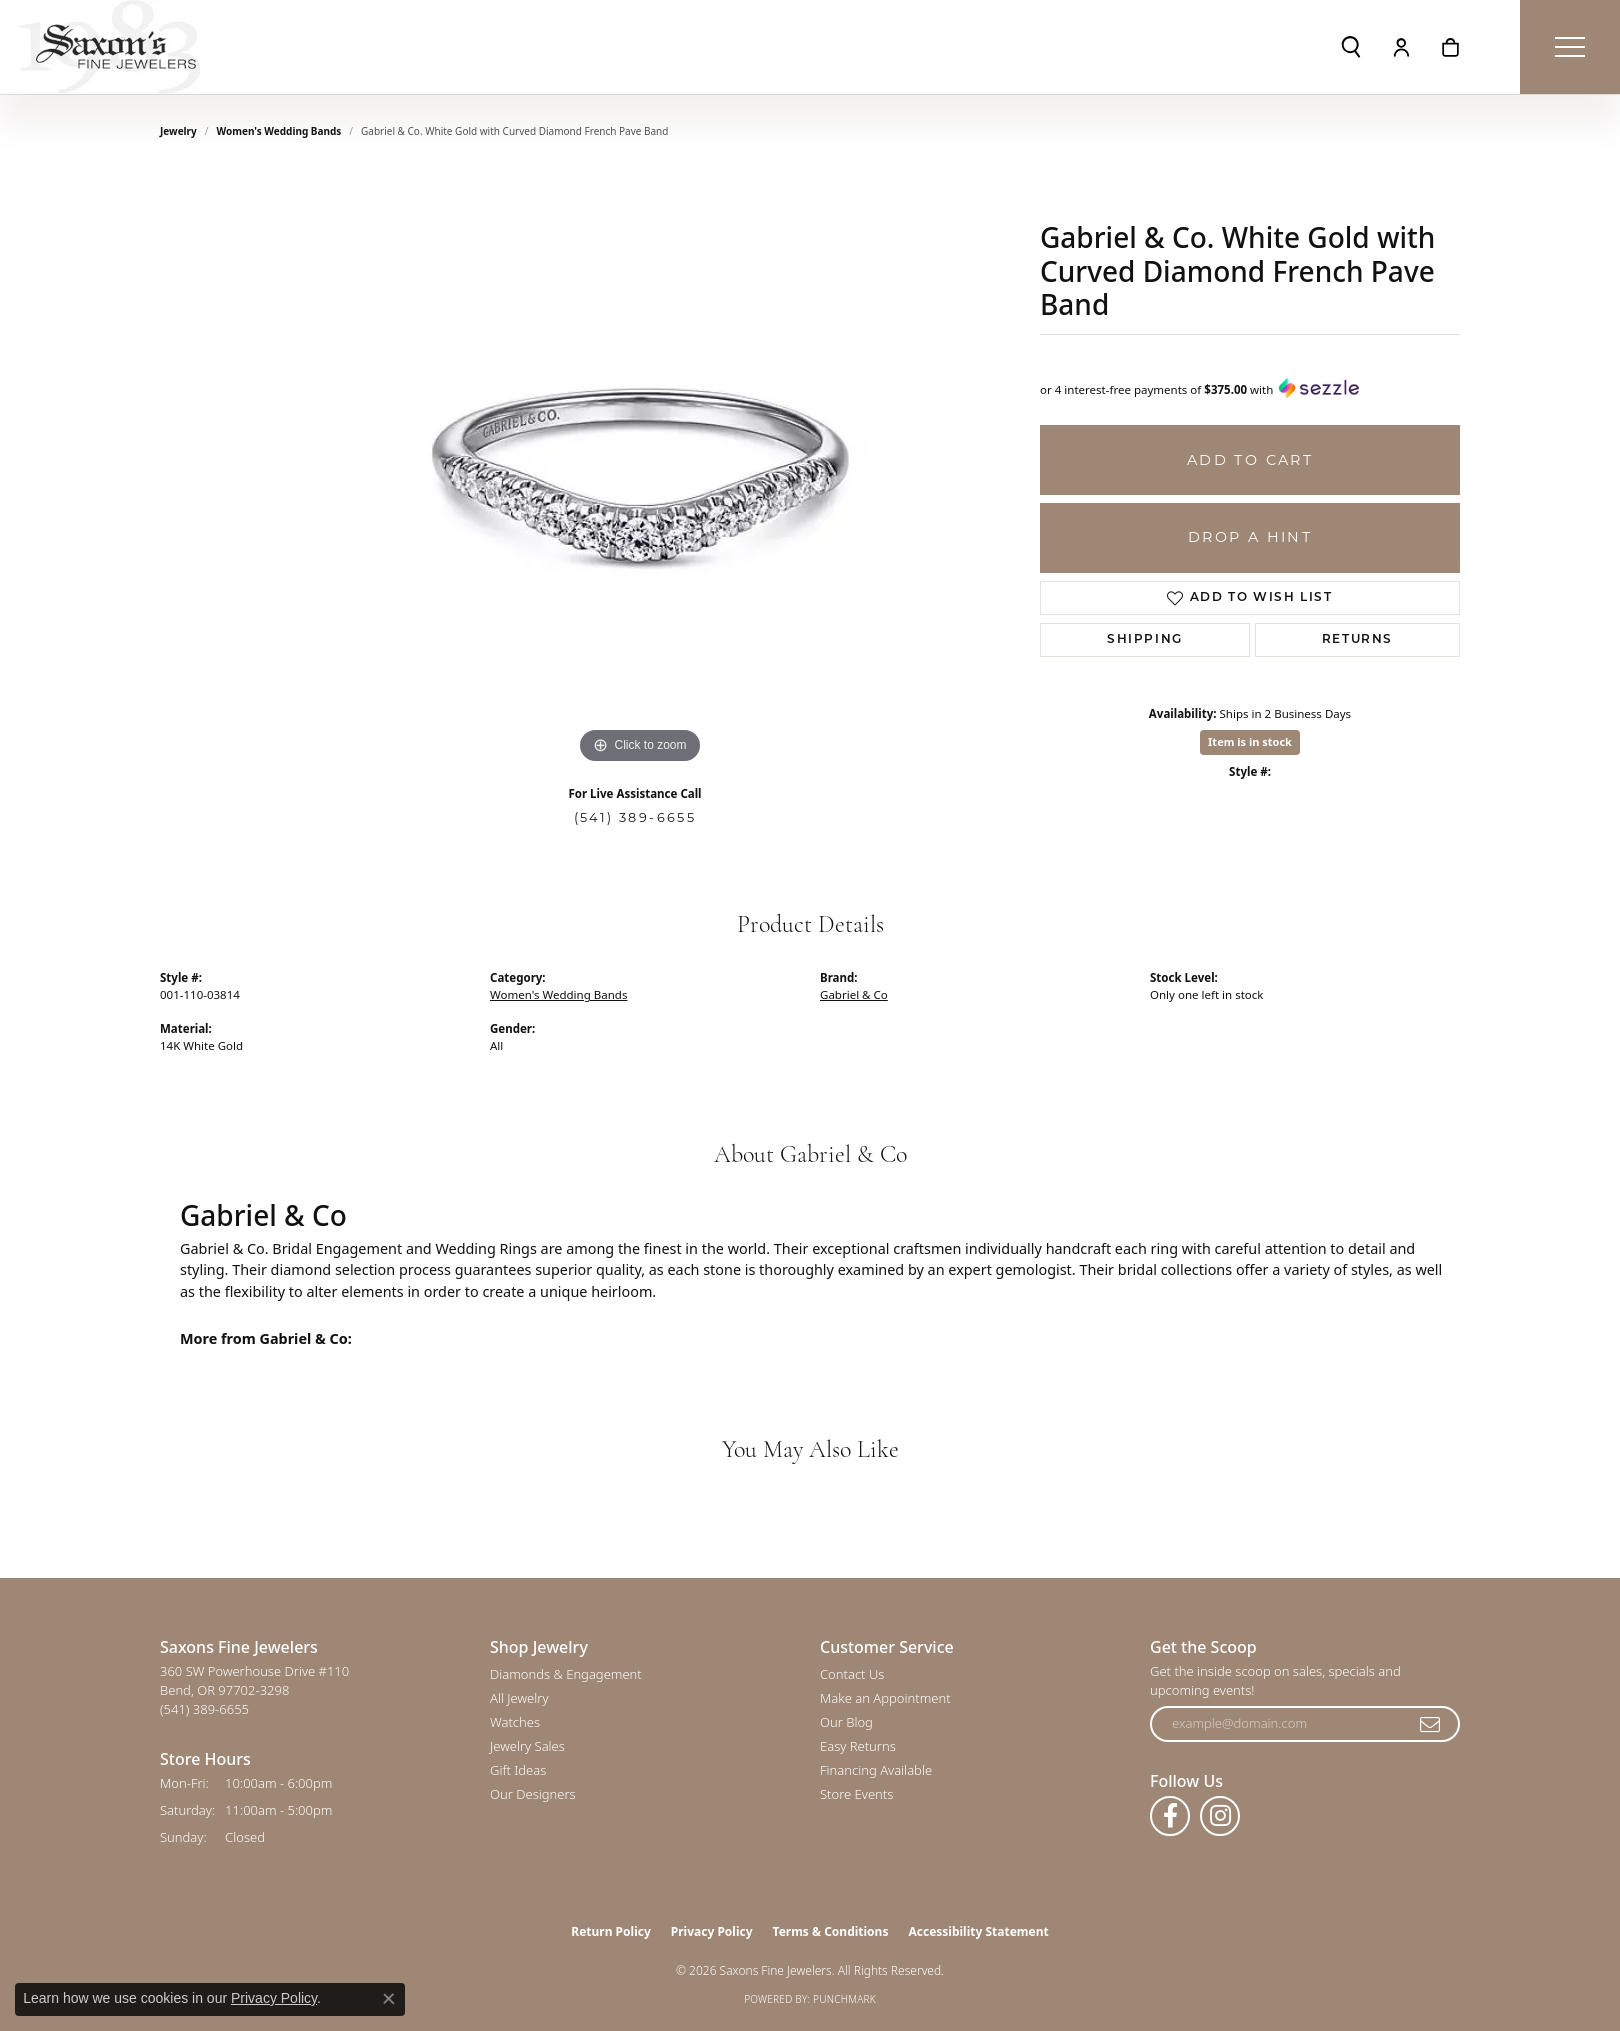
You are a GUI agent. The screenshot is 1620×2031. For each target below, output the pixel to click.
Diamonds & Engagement (566, 1674)
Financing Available (876, 1770)
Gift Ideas (518, 1770)
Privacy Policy (712, 1931)
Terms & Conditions (831, 1931)
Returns (1357, 640)
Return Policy (611, 1931)
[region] (640, 469)
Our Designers (533, 1794)
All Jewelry (519, 1698)
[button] (1351, 47)
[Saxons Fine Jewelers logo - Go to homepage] (110, 47)
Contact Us (852, 1674)
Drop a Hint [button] (1250, 537)
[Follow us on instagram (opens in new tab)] (1220, 1816)
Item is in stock (1250, 741)
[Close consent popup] (389, 1999)
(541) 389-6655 (635, 817)
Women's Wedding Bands (279, 131)
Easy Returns (858, 1746)
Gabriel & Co (854, 994)
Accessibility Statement (978, 1931)
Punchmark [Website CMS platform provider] (844, 1999)
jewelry (178, 131)
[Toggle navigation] (1570, 47)
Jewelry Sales (527, 1746)
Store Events (856, 1794)
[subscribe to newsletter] (1431, 1724)
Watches (515, 1722)
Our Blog (846, 1722)
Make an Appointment (885, 1698)
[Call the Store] (204, 1709)
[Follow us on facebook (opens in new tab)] (1170, 1816)
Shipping (1145, 640)
